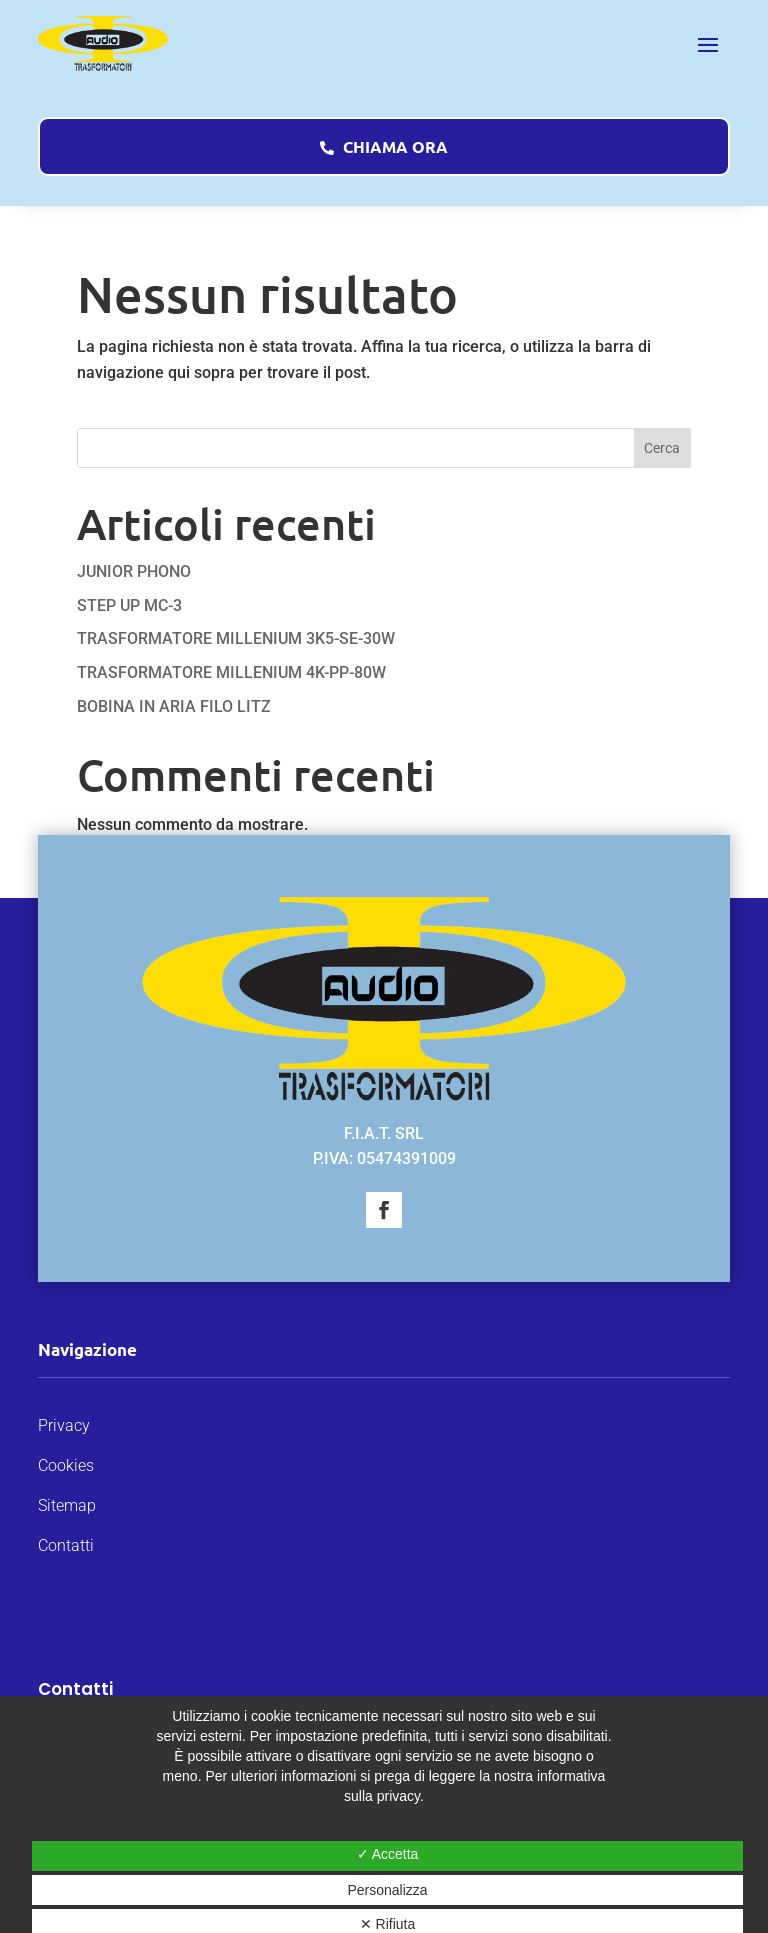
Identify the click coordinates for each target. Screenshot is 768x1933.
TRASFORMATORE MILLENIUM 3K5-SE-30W (236, 638)
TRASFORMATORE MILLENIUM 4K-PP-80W (231, 672)
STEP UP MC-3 (129, 605)
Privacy (64, 1425)
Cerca (662, 448)
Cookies (66, 1465)
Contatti (66, 1545)
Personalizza (387, 1890)
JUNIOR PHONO (134, 571)
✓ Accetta (388, 1854)
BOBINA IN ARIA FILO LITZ (174, 706)
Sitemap (67, 1505)
